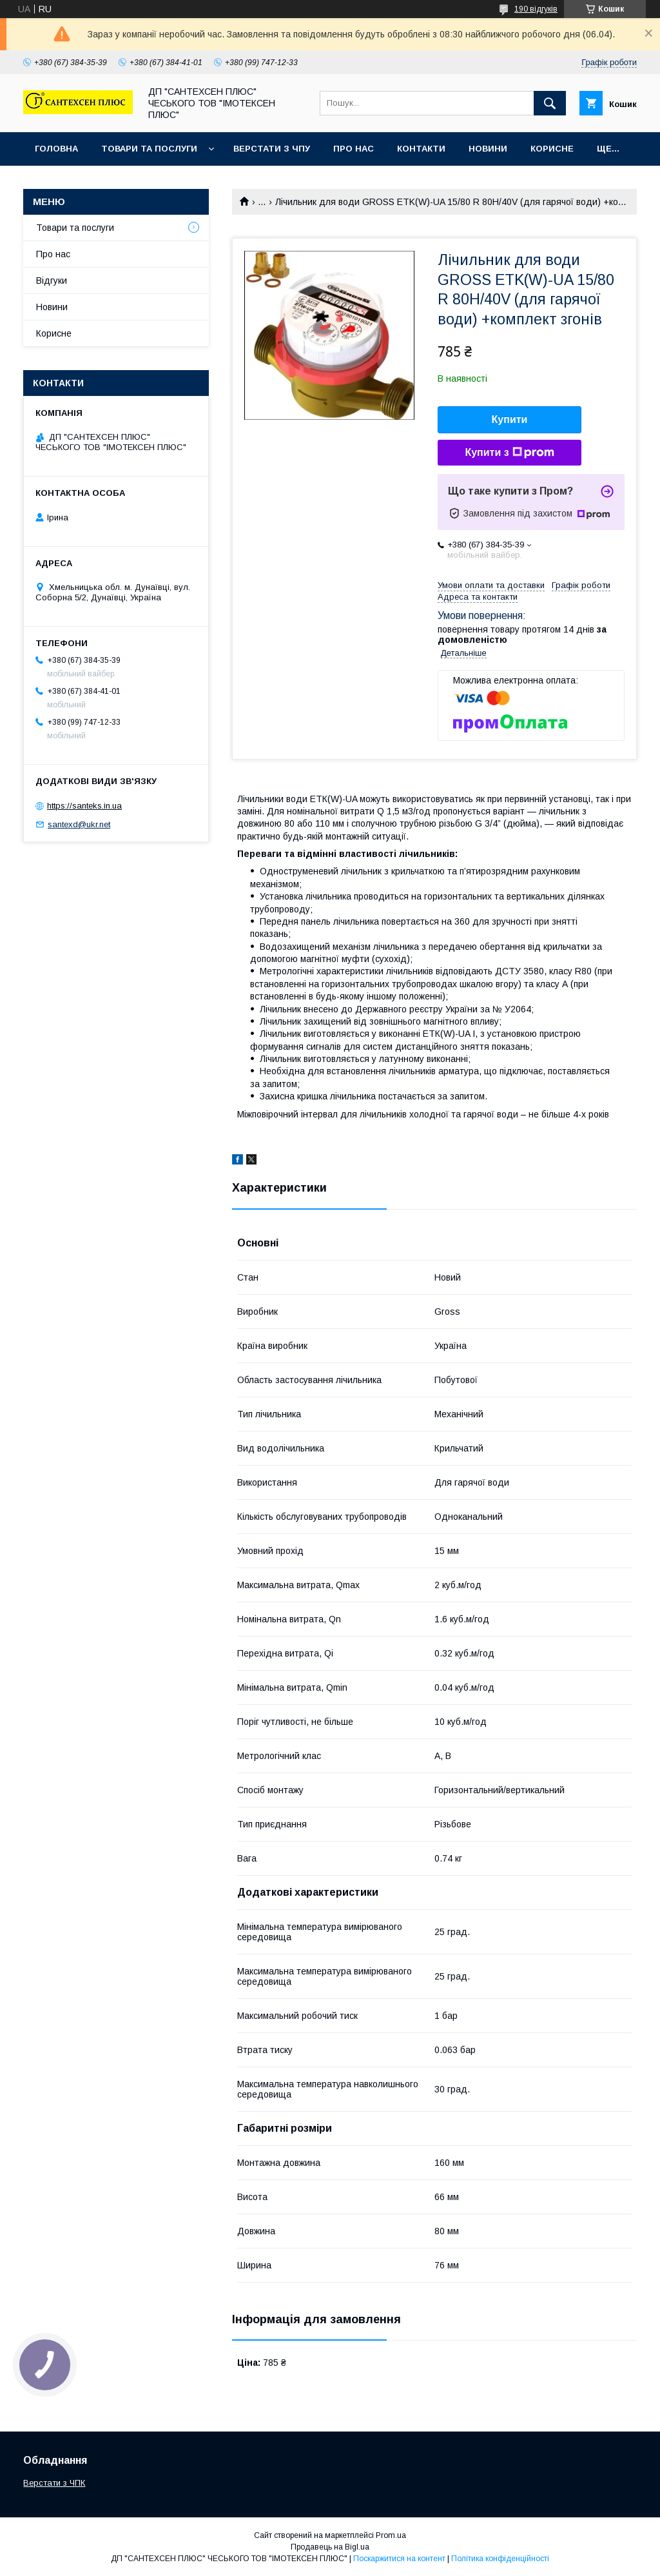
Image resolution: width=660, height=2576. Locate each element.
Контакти (421, 148)
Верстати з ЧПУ (271, 148)
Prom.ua (391, 2535)
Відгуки (51, 280)
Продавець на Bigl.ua (330, 2546)
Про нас (353, 148)
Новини (488, 148)
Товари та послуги (149, 148)
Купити (510, 419)
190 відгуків (536, 9)
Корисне (552, 148)
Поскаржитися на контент (399, 2558)
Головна (56, 148)
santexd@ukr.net (79, 824)
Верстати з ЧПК (54, 2483)
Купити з (509, 452)
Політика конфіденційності (500, 2558)
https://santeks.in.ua (84, 806)
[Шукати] (550, 103)
